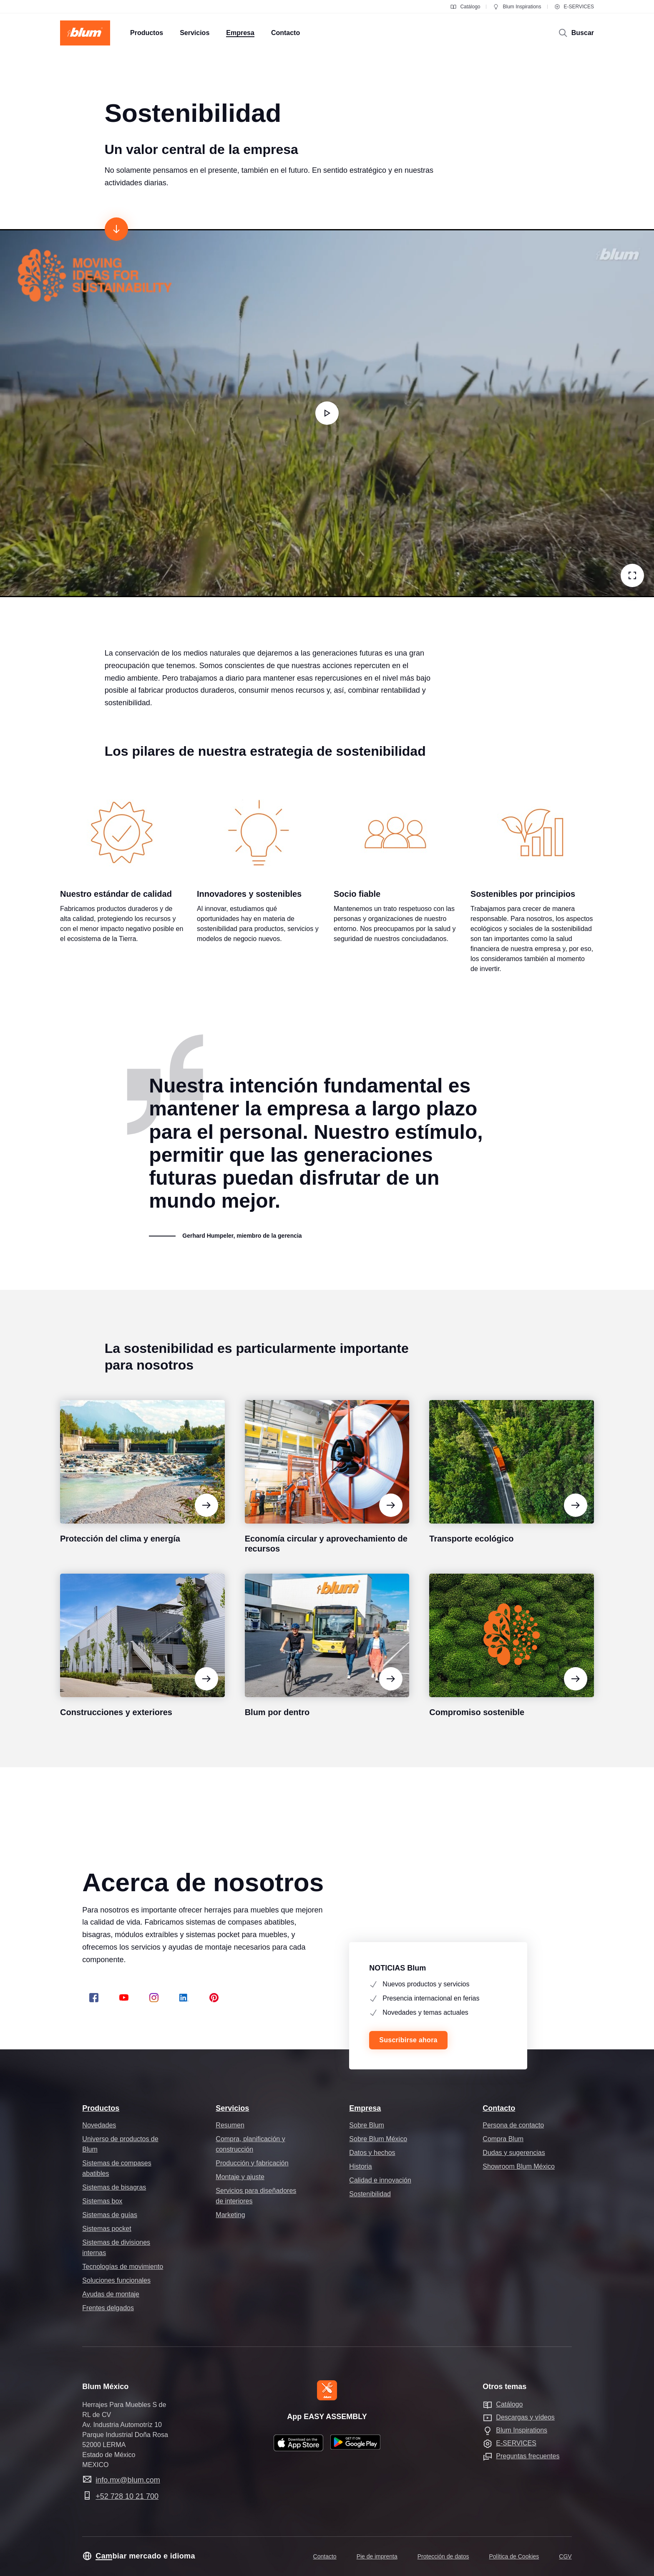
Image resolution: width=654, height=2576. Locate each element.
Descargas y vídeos (525, 2417)
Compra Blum (503, 2138)
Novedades (99, 2125)
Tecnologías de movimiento (122, 2266)
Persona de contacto (513, 2125)
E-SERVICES (574, 6)
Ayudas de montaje (110, 2294)
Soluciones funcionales (116, 2280)
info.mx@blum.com (128, 2480)
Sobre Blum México (378, 2138)
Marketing (230, 2214)
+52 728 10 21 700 (127, 2496)
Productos (100, 2108)
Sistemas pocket (106, 2228)
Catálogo (465, 6)
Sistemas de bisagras (114, 2187)
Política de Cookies (514, 2556)
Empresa (365, 2108)
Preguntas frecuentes (527, 2456)
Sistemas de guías (109, 2214)
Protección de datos (443, 2556)
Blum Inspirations (517, 6)
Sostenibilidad (370, 2194)
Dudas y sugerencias (514, 2152)
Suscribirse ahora (408, 2040)
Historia (360, 2166)
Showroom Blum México (519, 2166)
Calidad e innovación (380, 2180)
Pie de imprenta (377, 2556)
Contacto (499, 2108)
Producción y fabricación (252, 2163)
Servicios (232, 2108)
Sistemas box (102, 2201)
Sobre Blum (366, 2125)
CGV (565, 2556)
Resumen (230, 2125)
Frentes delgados (108, 2307)
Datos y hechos (372, 2152)
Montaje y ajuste (240, 2176)
